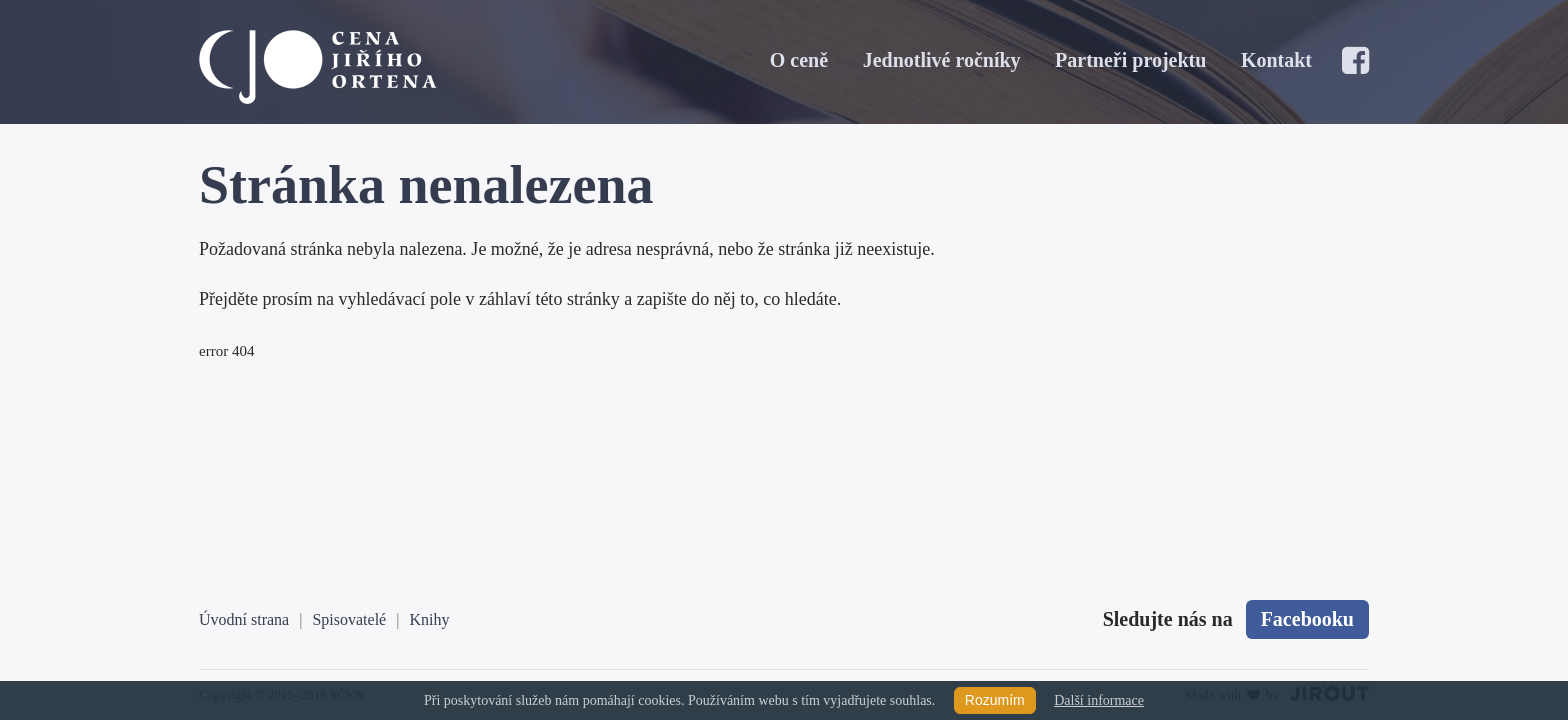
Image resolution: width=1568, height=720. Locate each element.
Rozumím (995, 700)
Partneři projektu (1130, 60)
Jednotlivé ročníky (942, 60)
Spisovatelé (349, 619)
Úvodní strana (244, 619)
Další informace (1099, 700)
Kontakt (1276, 60)
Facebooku (1307, 619)
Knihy (429, 619)
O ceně (799, 60)
